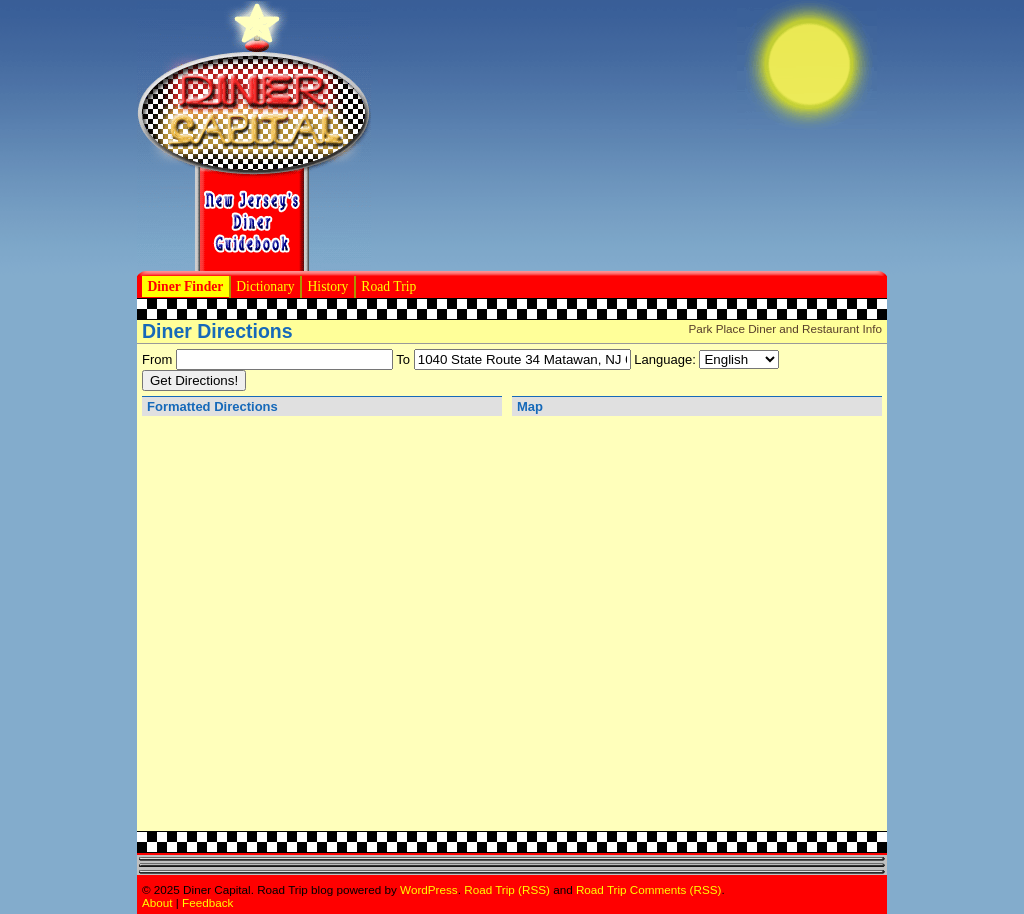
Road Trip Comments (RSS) (648, 889)
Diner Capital (254, 136)
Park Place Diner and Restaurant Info (785, 328)
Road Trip (388, 286)
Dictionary (265, 286)
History (328, 286)
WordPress (429, 889)
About (157, 902)
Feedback (207, 902)
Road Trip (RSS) (507, 889)
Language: (664, 359)
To (403, 359)
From (157, 359)
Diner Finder (185, 286)
